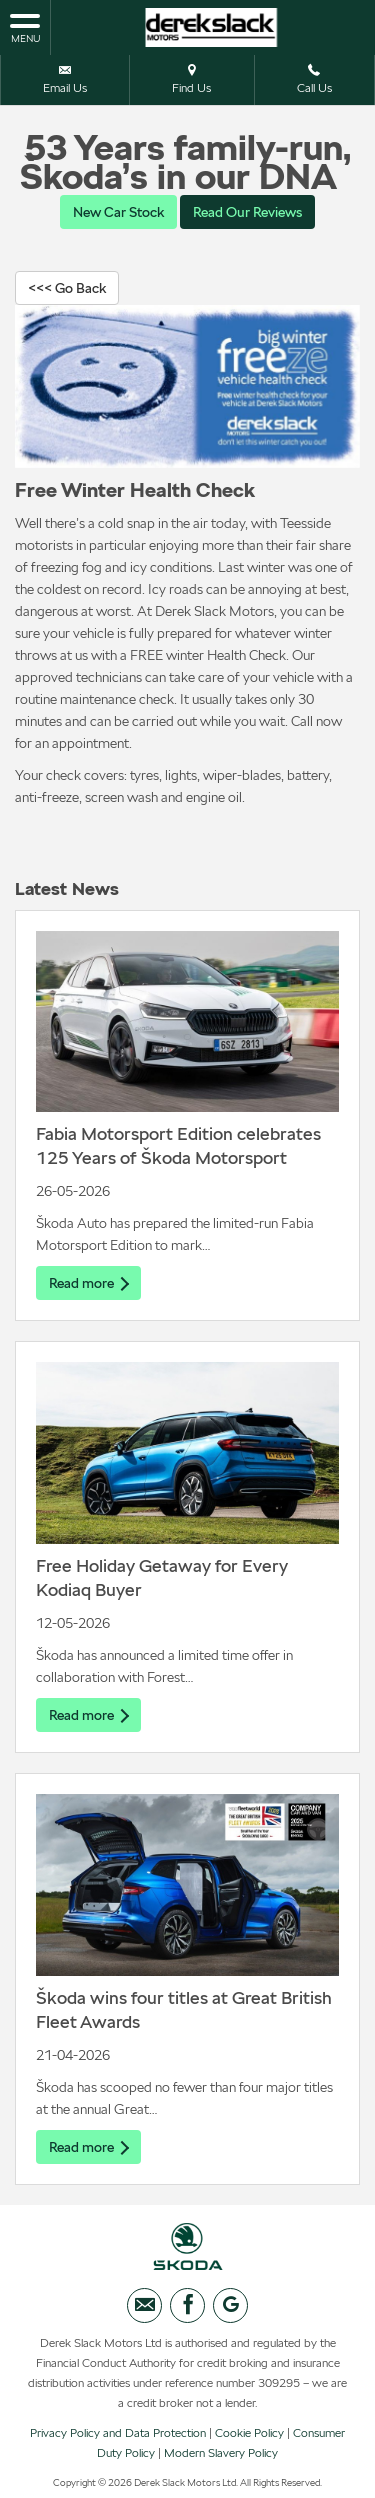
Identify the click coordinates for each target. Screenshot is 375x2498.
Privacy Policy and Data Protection (118, 2433)
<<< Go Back (67, 288)
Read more (88, 1283)
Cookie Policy (249, 2433)
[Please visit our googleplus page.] (230, 2305)
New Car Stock (118, 212)
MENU (25, 27)
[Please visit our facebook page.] (187, 2305)
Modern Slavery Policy (221, 2453)
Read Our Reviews (247, 212)
